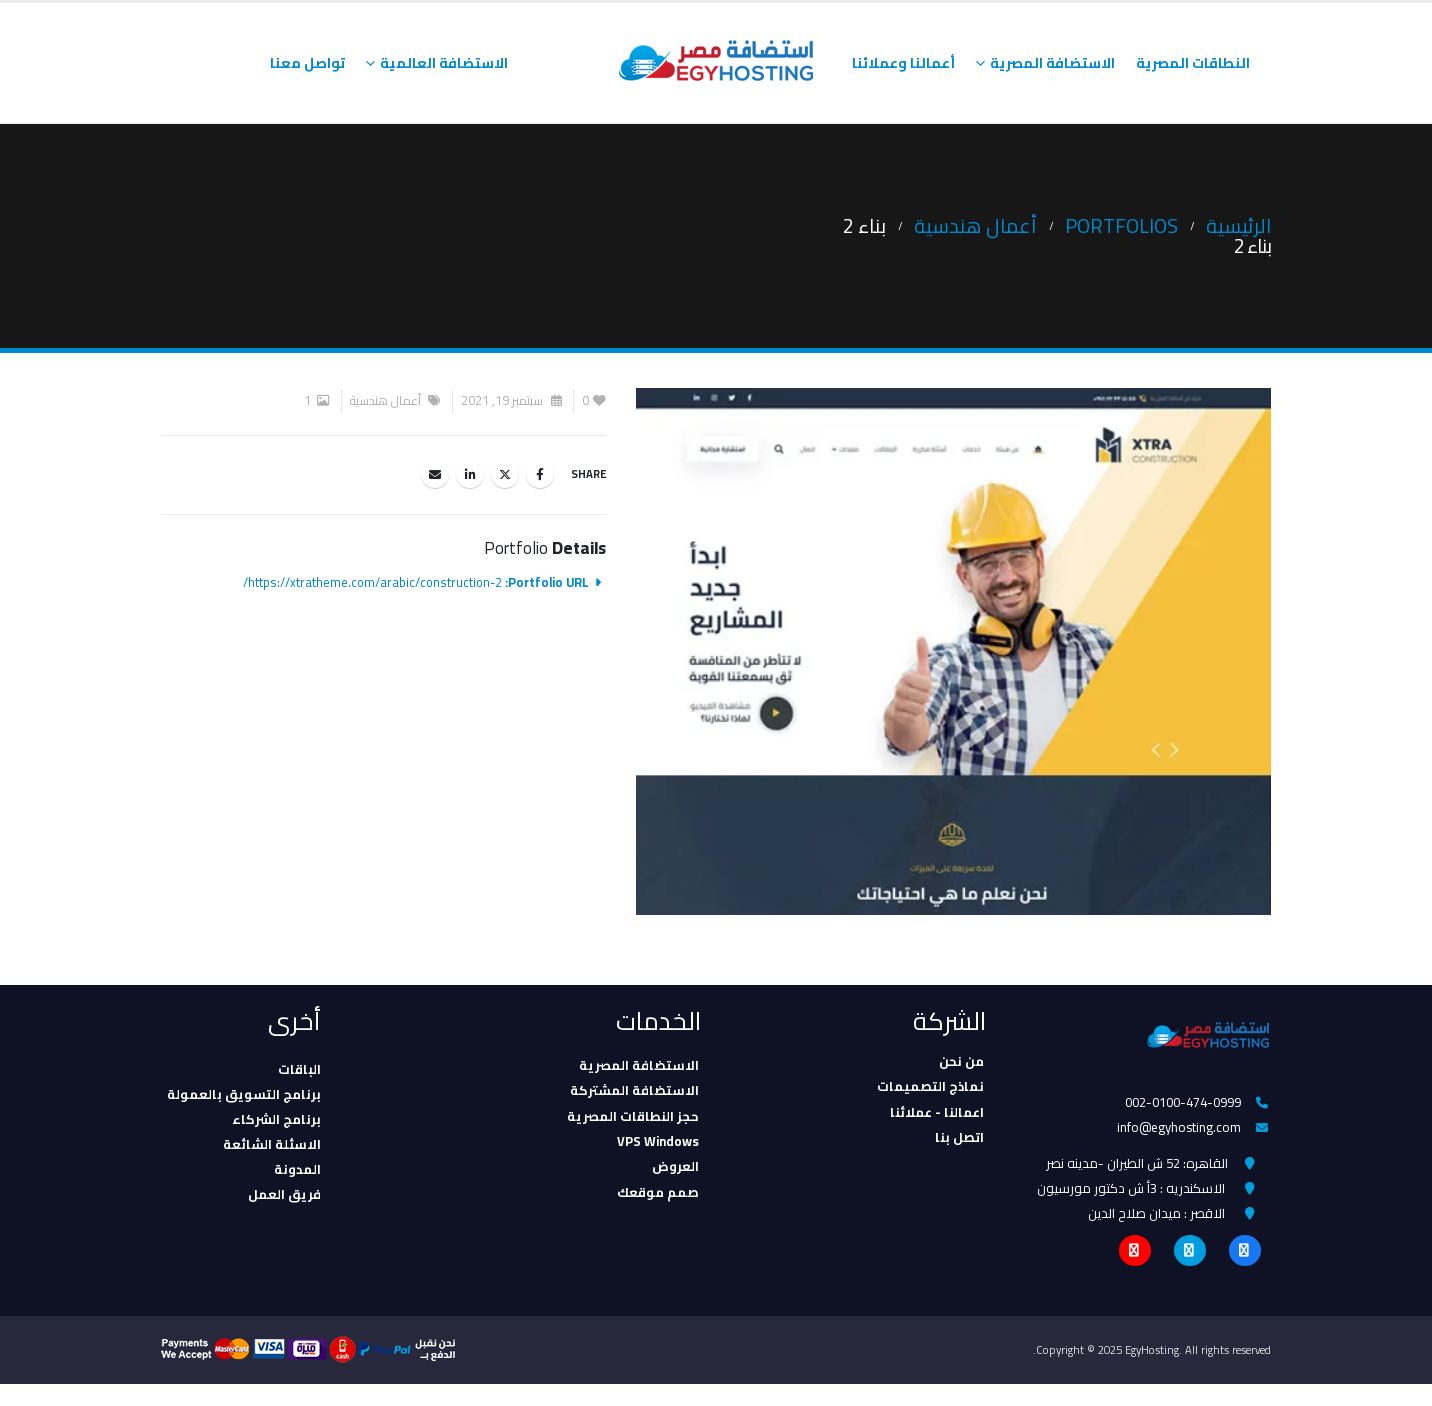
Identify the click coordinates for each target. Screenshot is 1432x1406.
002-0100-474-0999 (1182, 1104)
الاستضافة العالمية (444, 63)
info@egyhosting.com (1178, 1133)
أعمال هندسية (385, 400)
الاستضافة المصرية (1052, 63)
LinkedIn (470, 474)
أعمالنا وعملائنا (903, 63)
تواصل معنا (307, 63)
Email (435, 474)
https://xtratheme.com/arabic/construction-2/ (372, 582)
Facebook (540, 474)
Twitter (505, 474)
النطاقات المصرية (1193, 63)
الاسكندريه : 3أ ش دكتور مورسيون (1131, 1201)
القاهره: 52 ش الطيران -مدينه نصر (1137, 1172)
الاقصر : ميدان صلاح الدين (1156, 1230)
